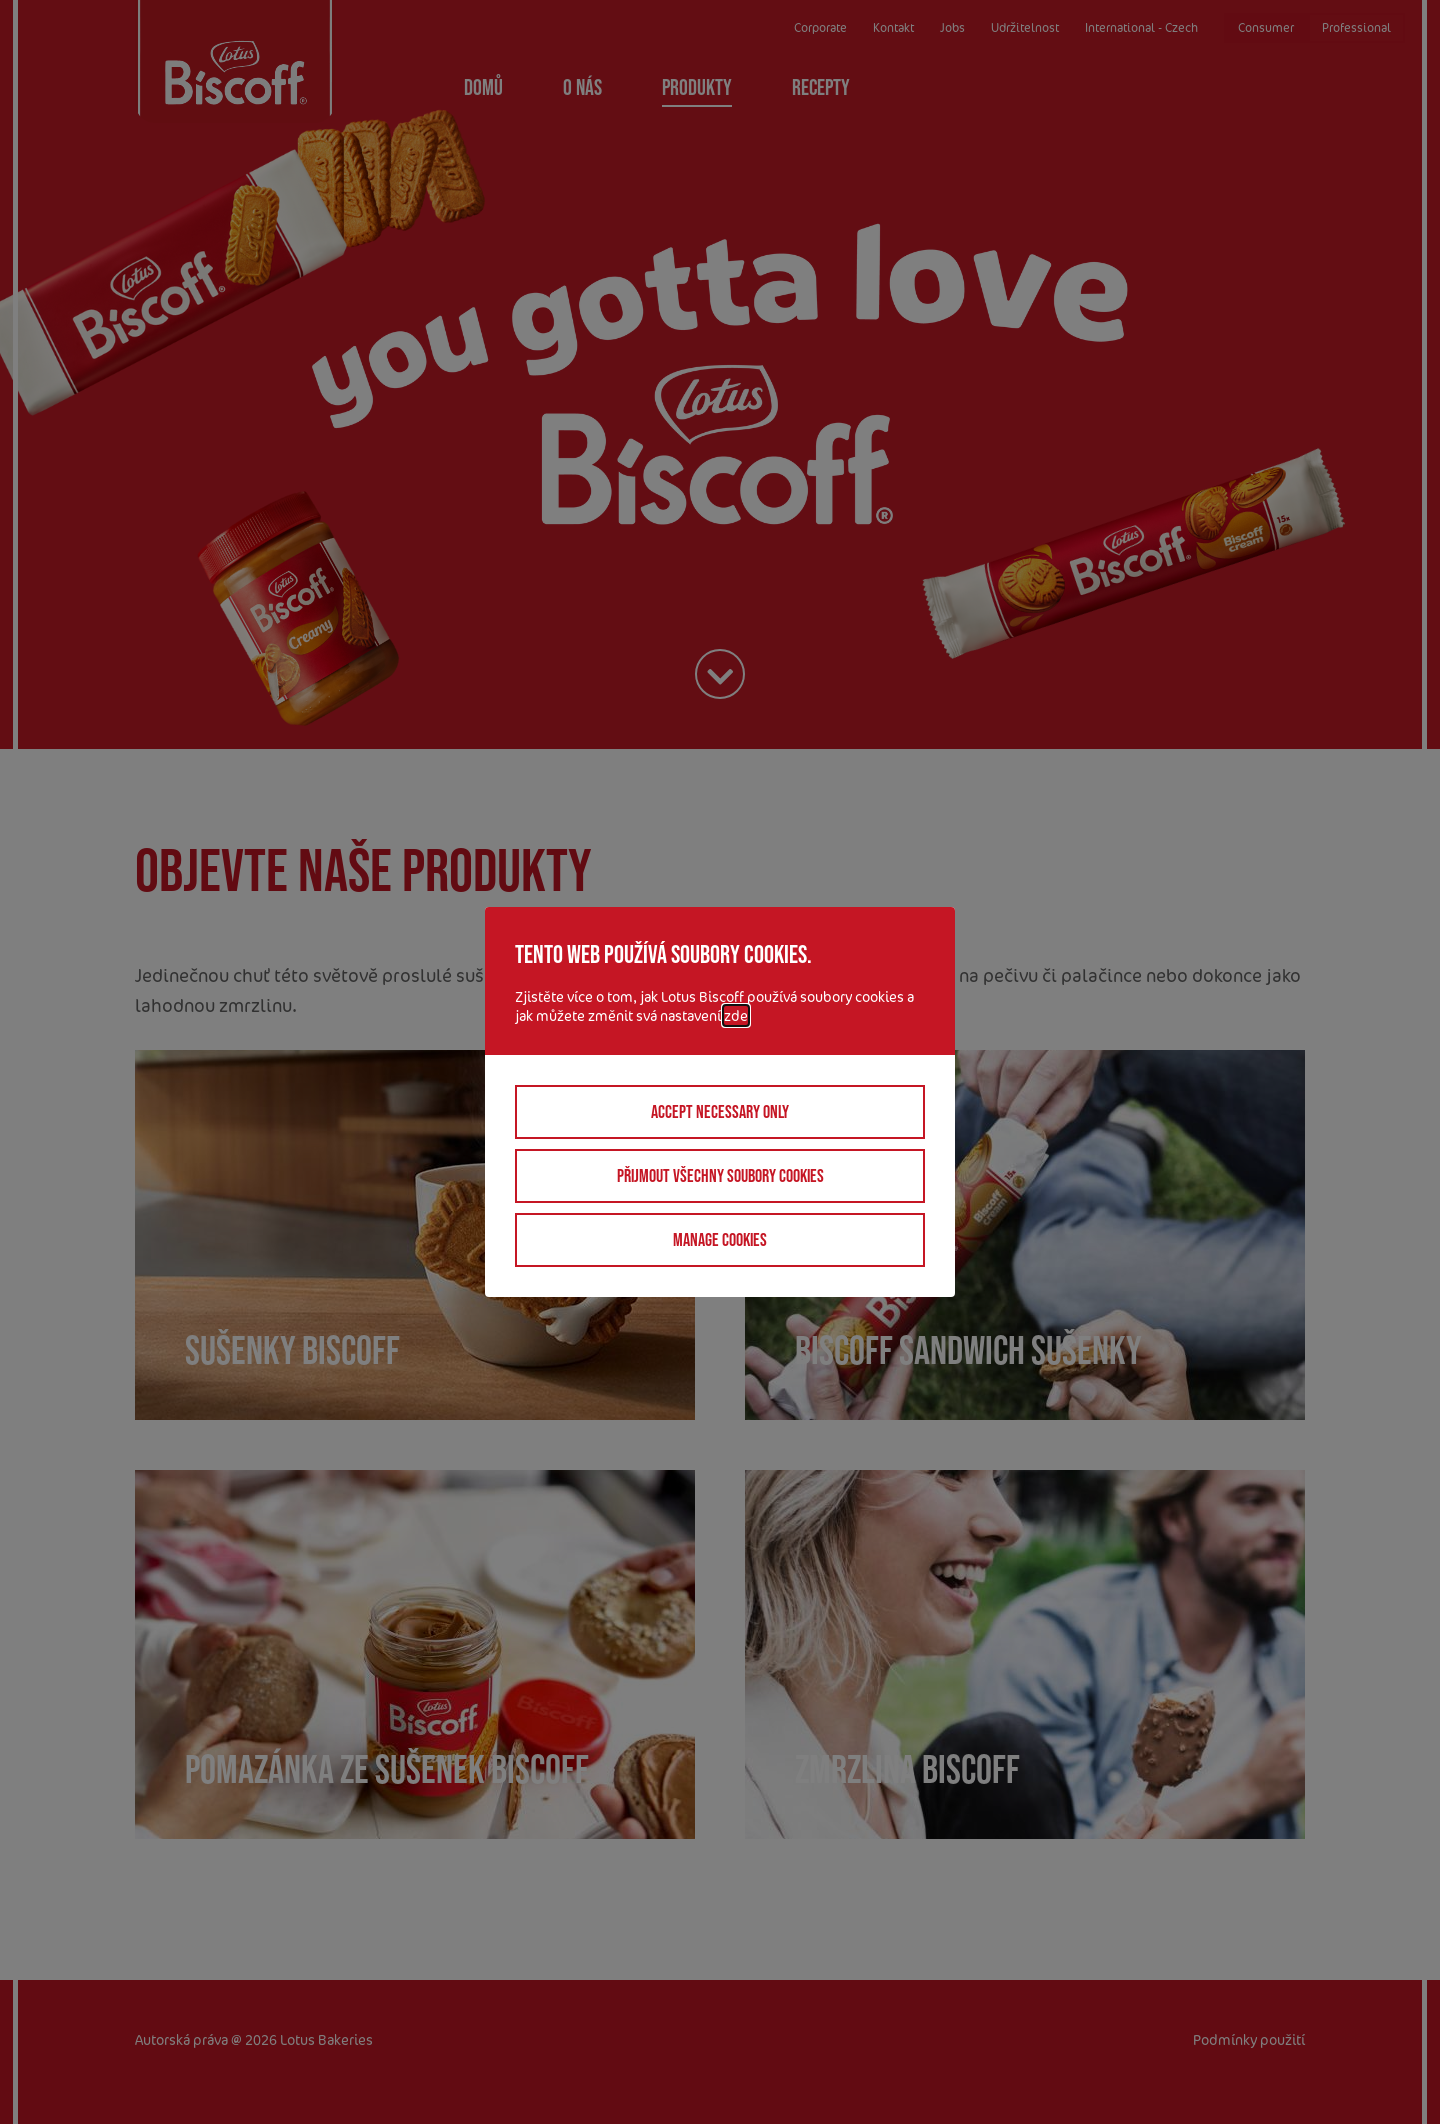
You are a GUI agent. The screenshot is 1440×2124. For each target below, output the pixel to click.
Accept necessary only (720, 1112)
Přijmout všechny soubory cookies (720, 1176)
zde (736, 1015)
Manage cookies (720, 1240)
